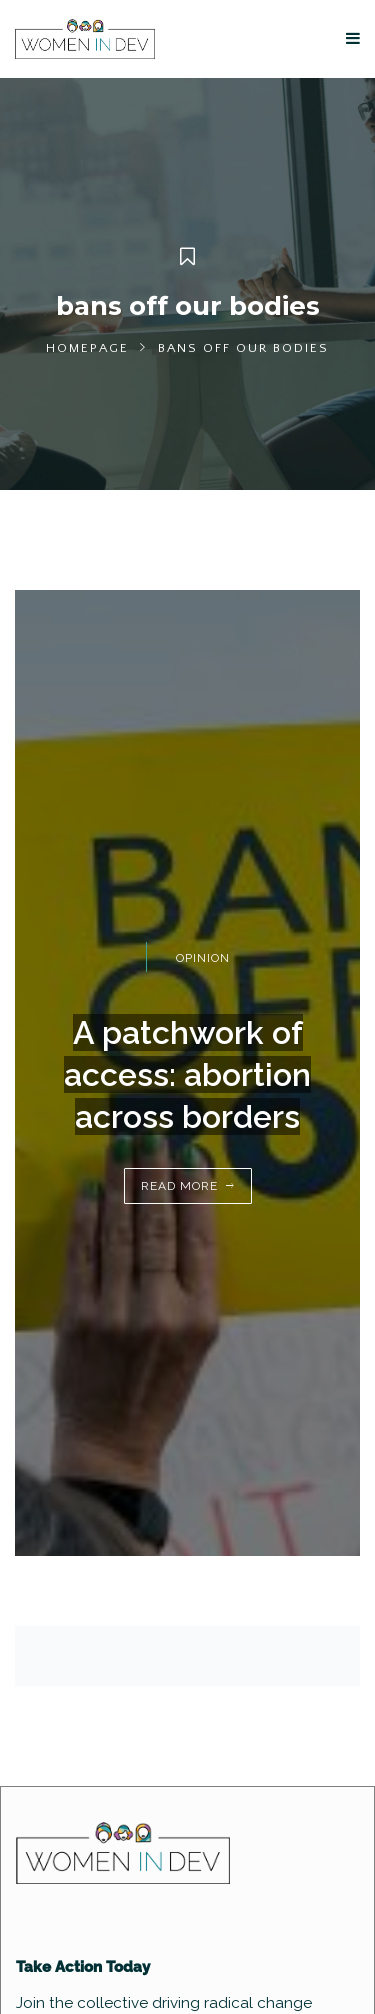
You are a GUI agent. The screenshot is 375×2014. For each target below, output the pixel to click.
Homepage (87, 348)
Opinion (203, 958)
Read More (179, 1186)
